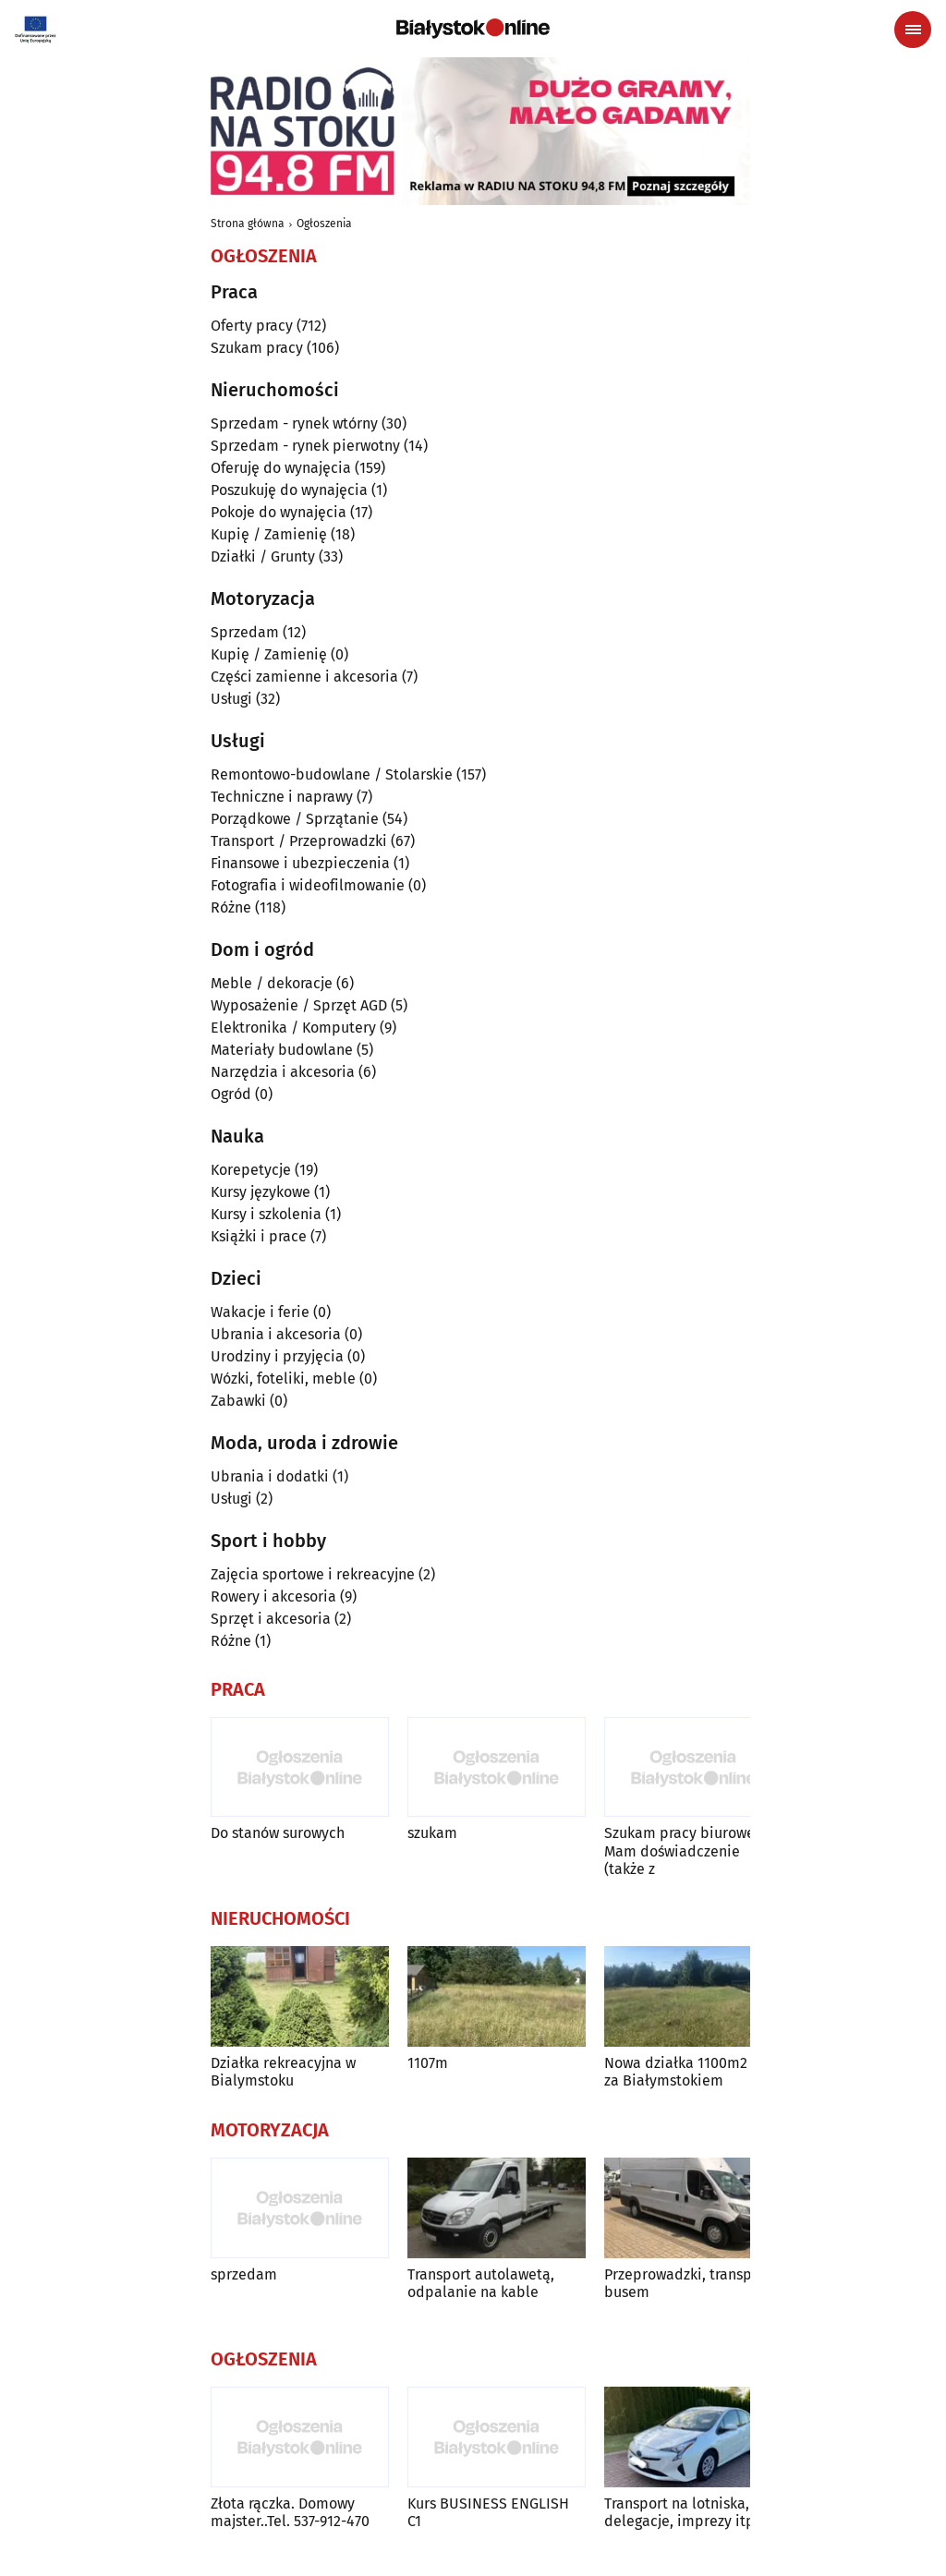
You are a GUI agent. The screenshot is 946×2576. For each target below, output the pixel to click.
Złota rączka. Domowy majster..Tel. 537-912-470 (290, 2512)
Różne (231, 907)
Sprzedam (245, 632)
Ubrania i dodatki (270, 1476)
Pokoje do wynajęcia (278, 512)
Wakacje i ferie (260, 1312)
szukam (432, 1833)
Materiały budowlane (282, 1049)
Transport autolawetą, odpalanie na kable (480, 2283)
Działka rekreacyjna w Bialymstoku (283, 2071)
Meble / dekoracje (272, 983)
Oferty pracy (252, 325)
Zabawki (238, 1400)
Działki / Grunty (263, 556)
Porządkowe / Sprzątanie (295, 819)
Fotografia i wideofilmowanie (308, 885)
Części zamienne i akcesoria (304, 676)
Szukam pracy (257, 348)
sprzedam (244, 2274)
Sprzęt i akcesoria (271, 1618)
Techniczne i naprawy (282, 796)
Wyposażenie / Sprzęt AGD (299, 1005)
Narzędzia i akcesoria (283, 1072)
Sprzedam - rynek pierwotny (305, 445)
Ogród (231, 1094)
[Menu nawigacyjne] (912, 29)
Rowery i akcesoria (273, 1596)
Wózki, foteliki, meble (283, 1378)
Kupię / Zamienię (269, 534)
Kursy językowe (260, 1192)
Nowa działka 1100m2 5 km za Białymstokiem (693, 2071)
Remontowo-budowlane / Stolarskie (332, 774)
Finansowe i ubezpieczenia (300, 863)
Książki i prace (259, 1236)
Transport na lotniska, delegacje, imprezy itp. (681, 2512)
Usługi (231, 698)
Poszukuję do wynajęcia (289, 490)
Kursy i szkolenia (266, 1214)
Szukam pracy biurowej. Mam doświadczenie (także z (683, 1850)
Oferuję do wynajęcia (281, 468)
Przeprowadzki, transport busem (687, 2283)
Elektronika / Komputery (293, 1027)
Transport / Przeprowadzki (299, 841)
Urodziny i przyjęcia (277, 1356)
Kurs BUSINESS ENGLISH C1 (488, 2512)
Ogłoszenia (324, 223)
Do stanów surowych (278, 1833)
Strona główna (248, 223)
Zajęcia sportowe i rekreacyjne (313, 1574)
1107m (427, 2063)
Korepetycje (251, 1170)
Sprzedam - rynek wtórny (294, 423)
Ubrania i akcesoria (276, 1334)
